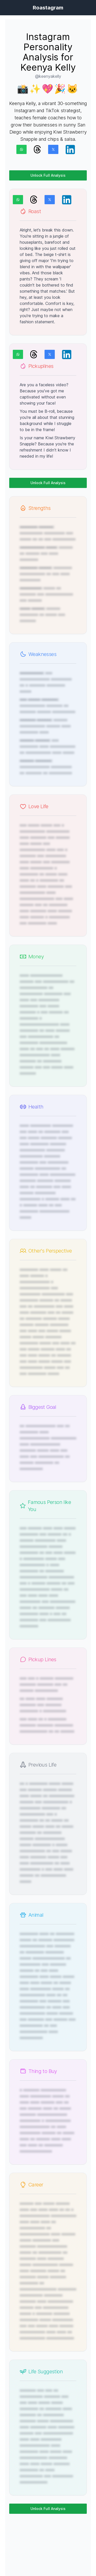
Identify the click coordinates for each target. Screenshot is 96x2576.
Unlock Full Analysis (48, 175)
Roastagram (48, 8)
